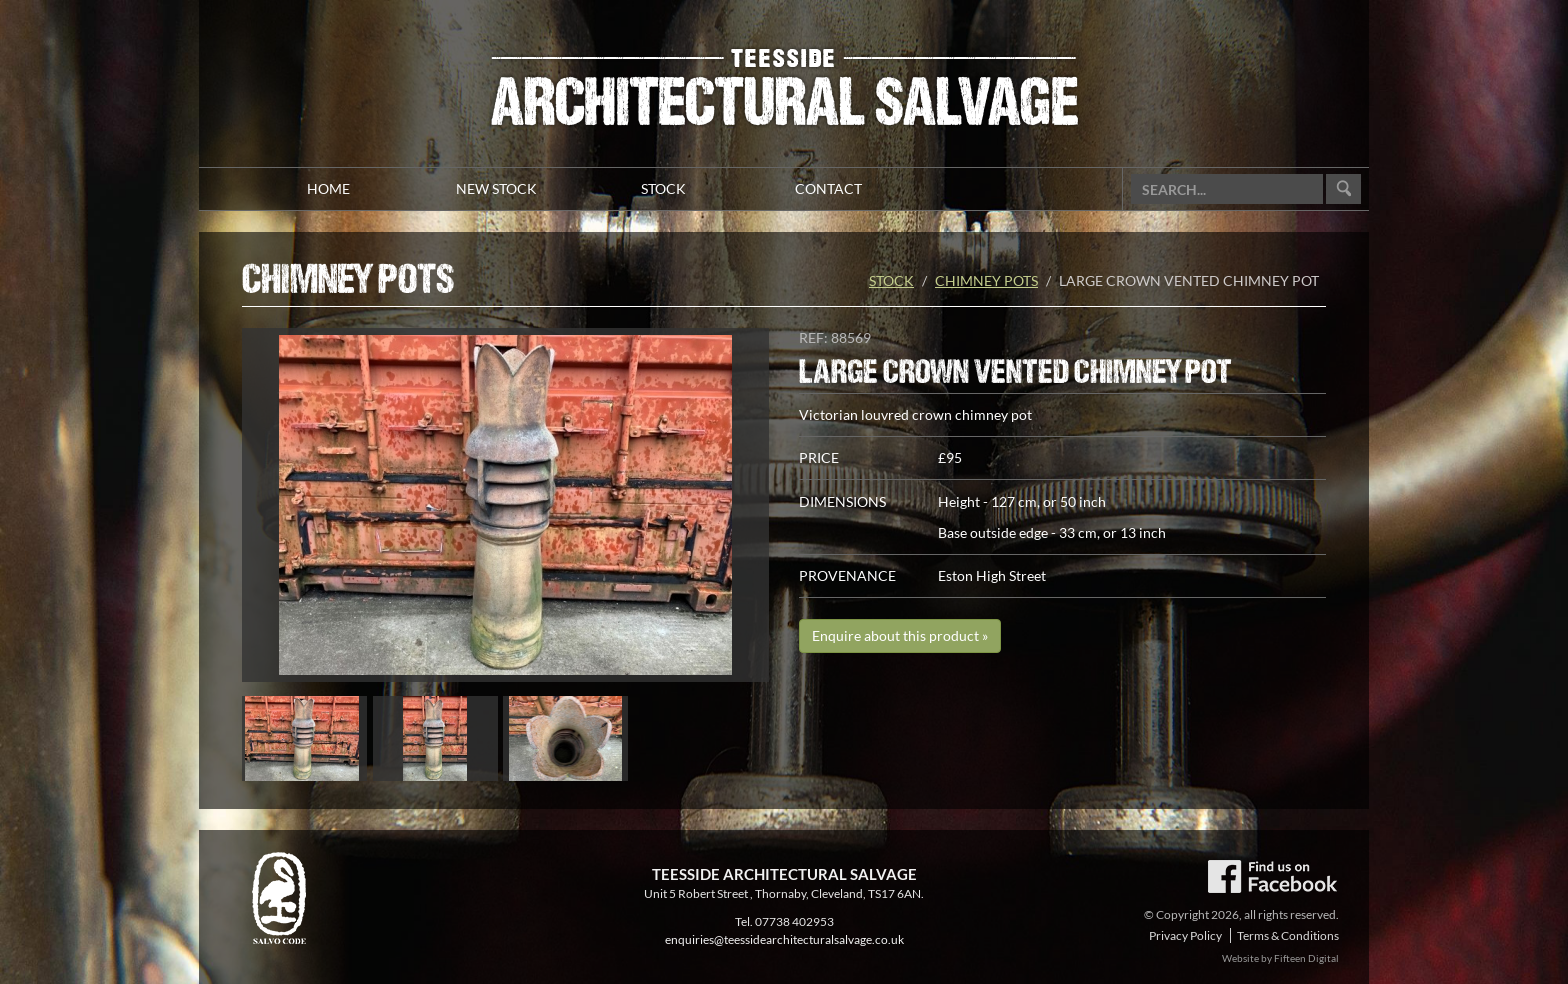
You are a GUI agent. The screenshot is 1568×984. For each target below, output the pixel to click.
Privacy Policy (1185, 935)
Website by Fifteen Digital (1280, 958)
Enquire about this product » (900, 635)
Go (1343, 189)
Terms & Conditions (1288, 935)
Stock (891, 280)
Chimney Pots (986, 280)
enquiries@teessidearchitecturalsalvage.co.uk (784, 939)
